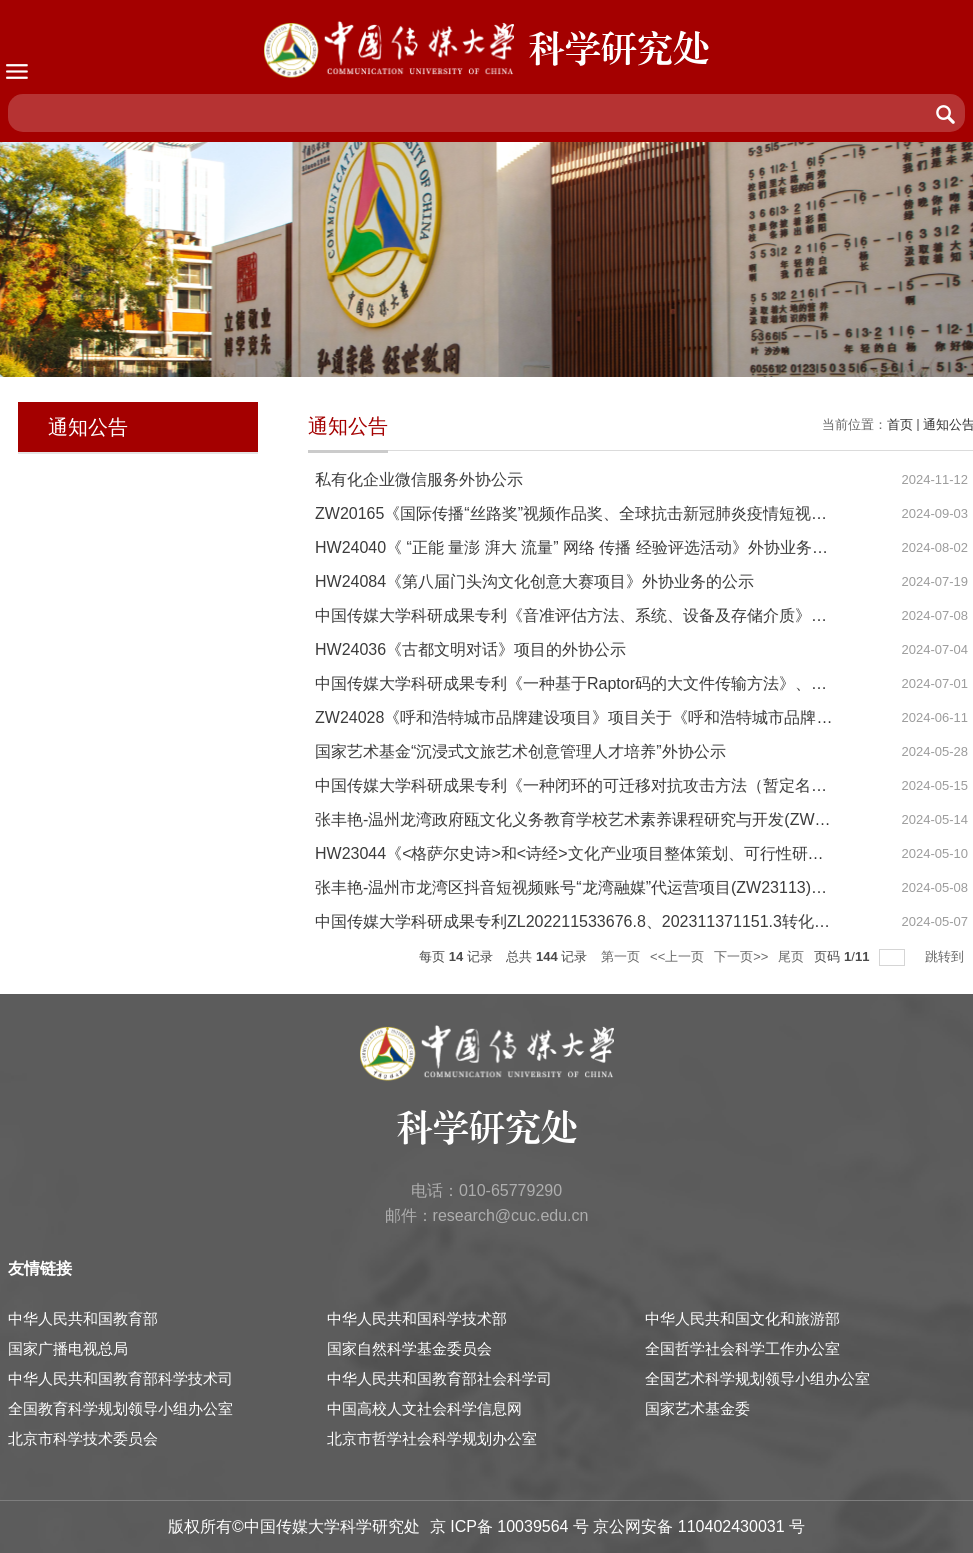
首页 (900, 424)
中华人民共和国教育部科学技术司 (120, 1378)
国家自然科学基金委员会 (409, 1348)
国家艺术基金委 (697, 1408)
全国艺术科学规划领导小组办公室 (757, 1378)
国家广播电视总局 (68, 1348)
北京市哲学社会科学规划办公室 (432, 1438)
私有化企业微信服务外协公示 (419, 479)
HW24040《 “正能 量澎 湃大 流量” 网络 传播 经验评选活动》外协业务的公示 (587, 547)
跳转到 (946, 956)
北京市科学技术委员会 (83, 1438)
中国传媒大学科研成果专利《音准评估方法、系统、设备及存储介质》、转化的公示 (611, 615)
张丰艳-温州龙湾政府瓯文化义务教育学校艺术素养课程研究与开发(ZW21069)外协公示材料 (637, 819)
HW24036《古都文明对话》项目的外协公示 (470, 649)
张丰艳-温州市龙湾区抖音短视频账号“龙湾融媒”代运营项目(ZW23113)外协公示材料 (611, 887)
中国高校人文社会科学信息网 (424, 1408)
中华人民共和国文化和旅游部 (742, 1318)
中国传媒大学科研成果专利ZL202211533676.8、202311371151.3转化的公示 (588, 921)
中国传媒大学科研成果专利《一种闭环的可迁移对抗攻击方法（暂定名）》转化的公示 (619, 785)
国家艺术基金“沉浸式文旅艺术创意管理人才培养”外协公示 (520, 751)
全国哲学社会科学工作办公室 (742, 1348)
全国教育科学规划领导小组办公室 (120, 1408)
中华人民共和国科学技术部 (417, 1318)
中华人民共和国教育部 (83, 1318)
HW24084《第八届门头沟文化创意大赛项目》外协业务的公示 (534, 581)
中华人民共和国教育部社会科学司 (439, 1378)
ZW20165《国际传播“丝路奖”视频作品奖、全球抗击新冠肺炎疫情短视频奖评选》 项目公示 (637, 513)
